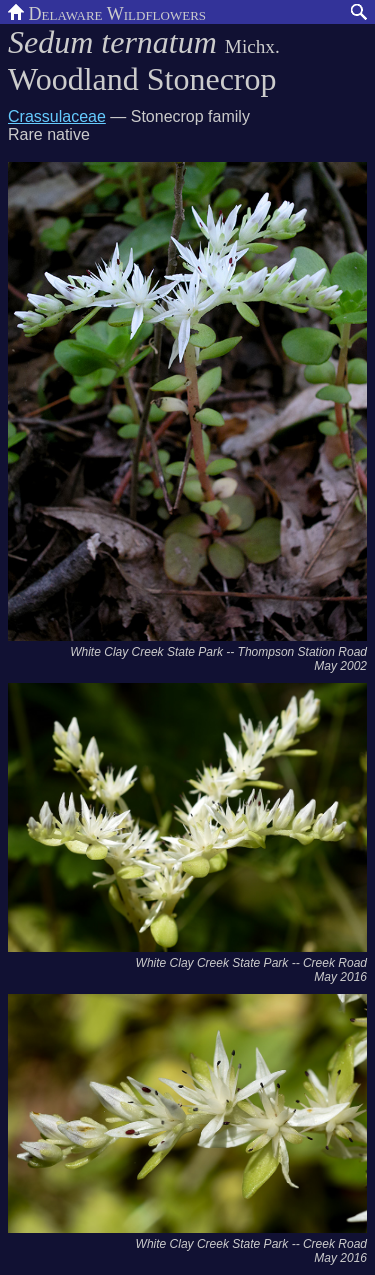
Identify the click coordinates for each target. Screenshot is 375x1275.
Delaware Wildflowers (107, 12)
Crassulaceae (57, 116)
